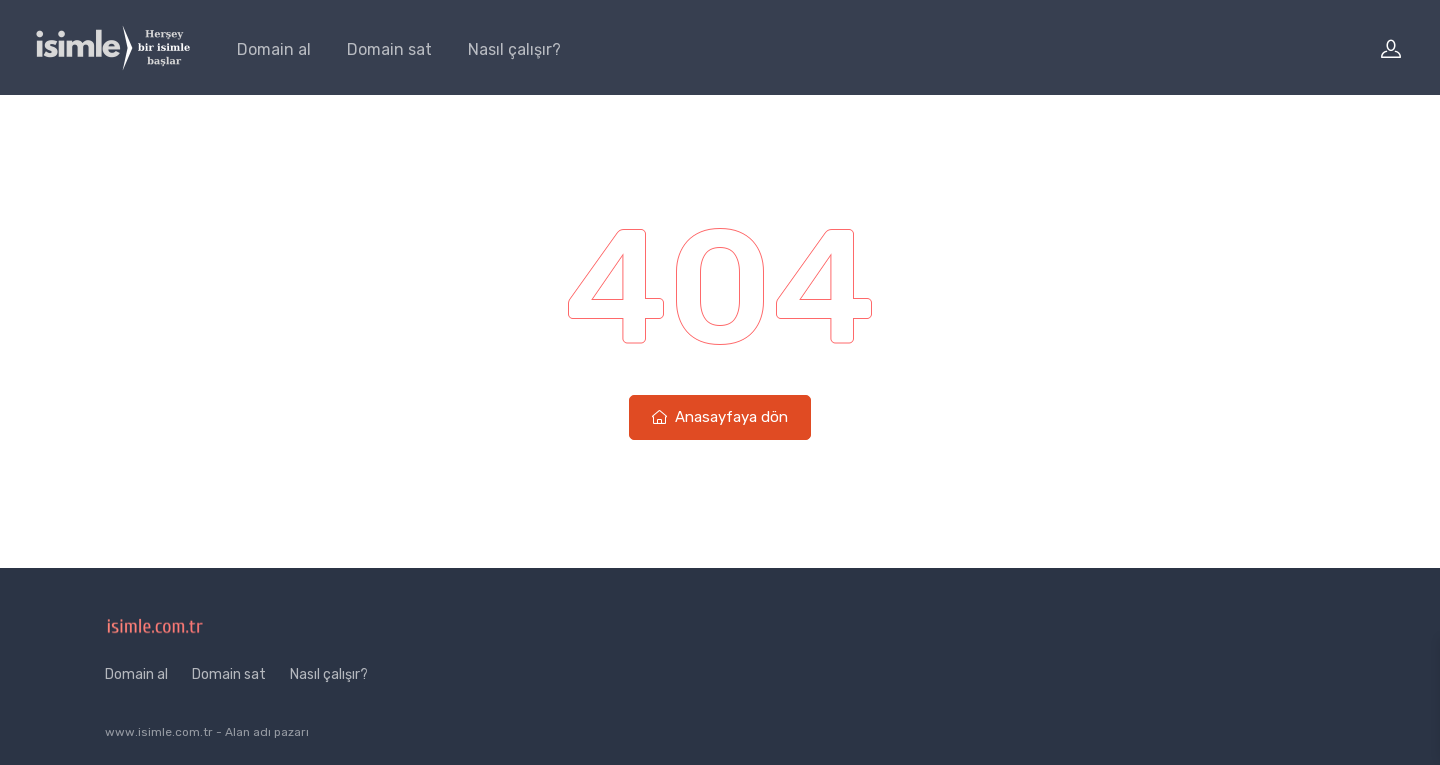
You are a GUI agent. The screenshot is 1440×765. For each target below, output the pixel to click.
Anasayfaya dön (720, 417)
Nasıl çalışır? (514, 49)
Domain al (274, 49)
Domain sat (389, 49)
